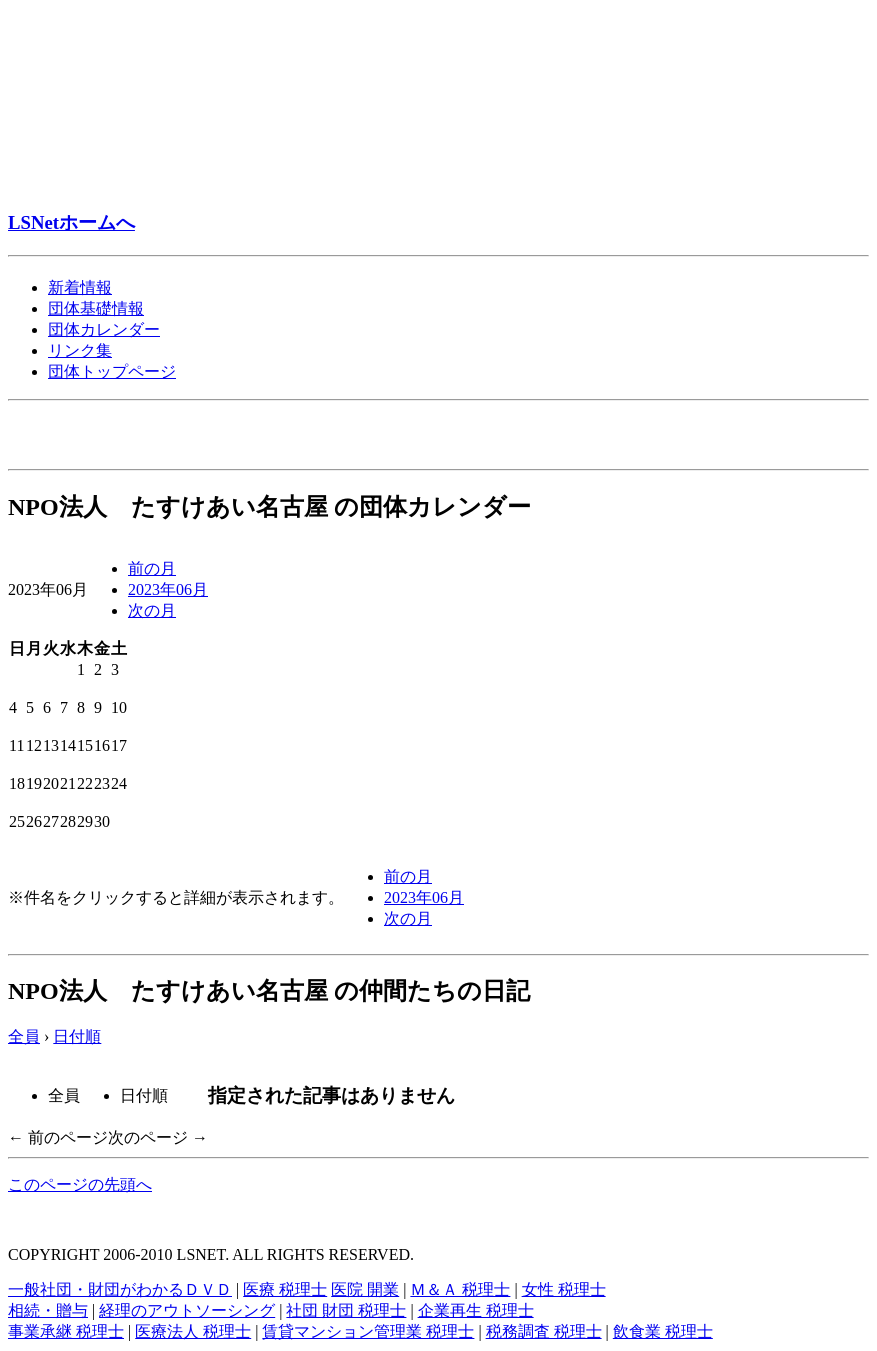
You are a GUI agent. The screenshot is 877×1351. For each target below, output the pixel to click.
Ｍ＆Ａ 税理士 (460, 1289)
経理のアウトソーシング (187, 1310)
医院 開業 (365, 1289)
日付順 (77, 1036)
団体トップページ (112, 371)
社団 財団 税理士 (346, 1310)
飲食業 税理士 (663, 1331)
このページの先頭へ (80, 1184)
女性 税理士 (564, 1289)
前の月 (152, 568)
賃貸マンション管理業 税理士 (368, 1331)
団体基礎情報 (96, 308)
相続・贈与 (48, 1310)
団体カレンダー (104, 329)
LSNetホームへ (71, 222)
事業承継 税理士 (66, 1331)
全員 (24, 1036)
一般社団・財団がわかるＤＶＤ (120, 1289)
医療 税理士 (285, 1289)
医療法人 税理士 (193, 1331)
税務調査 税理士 (544, 1331)
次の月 (152, 610)
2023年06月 (168, 589)
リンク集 (80, 350)
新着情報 (80, 287)
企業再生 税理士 (476, 1310)
